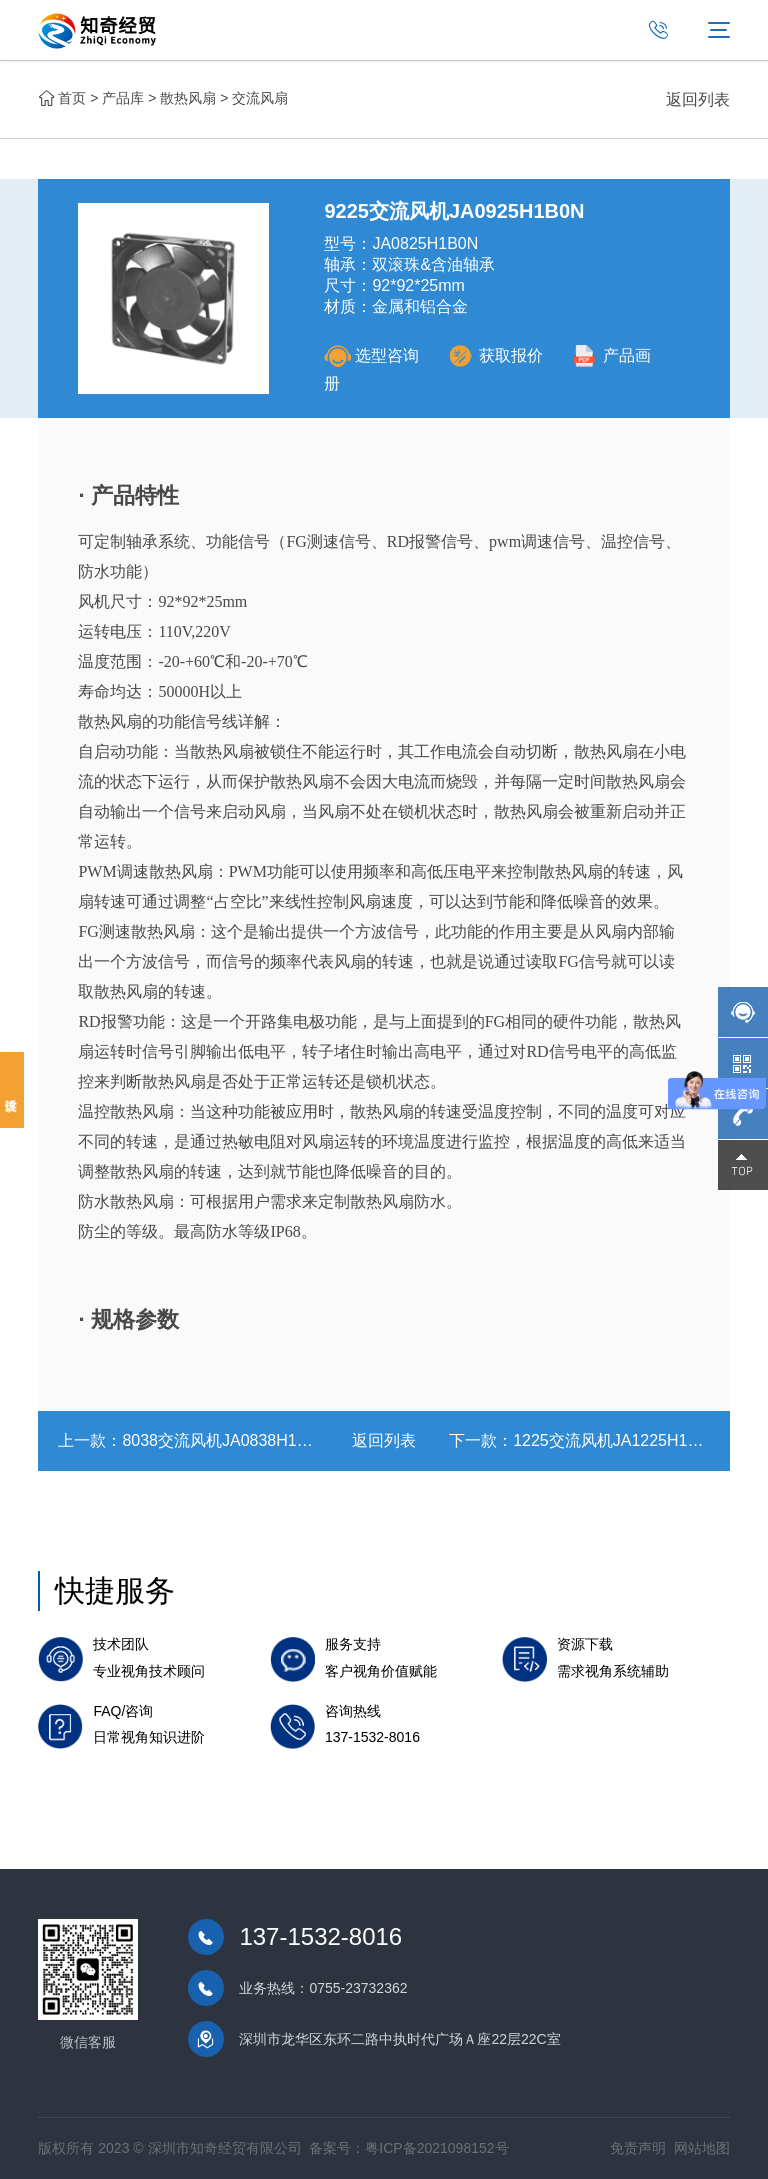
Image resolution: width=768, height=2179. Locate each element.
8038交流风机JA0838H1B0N (224, 1440)
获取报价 (495, 355)
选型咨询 (371, 355)
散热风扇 (188, 98)
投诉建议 (12, 1090)
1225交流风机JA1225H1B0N (615, 1440)
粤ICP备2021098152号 (436, 2148)
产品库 (123, 98)
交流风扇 (260, 98)
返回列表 (698, 99)
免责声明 (638, 2148)
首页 (72, 98)
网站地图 (702, 2148)
